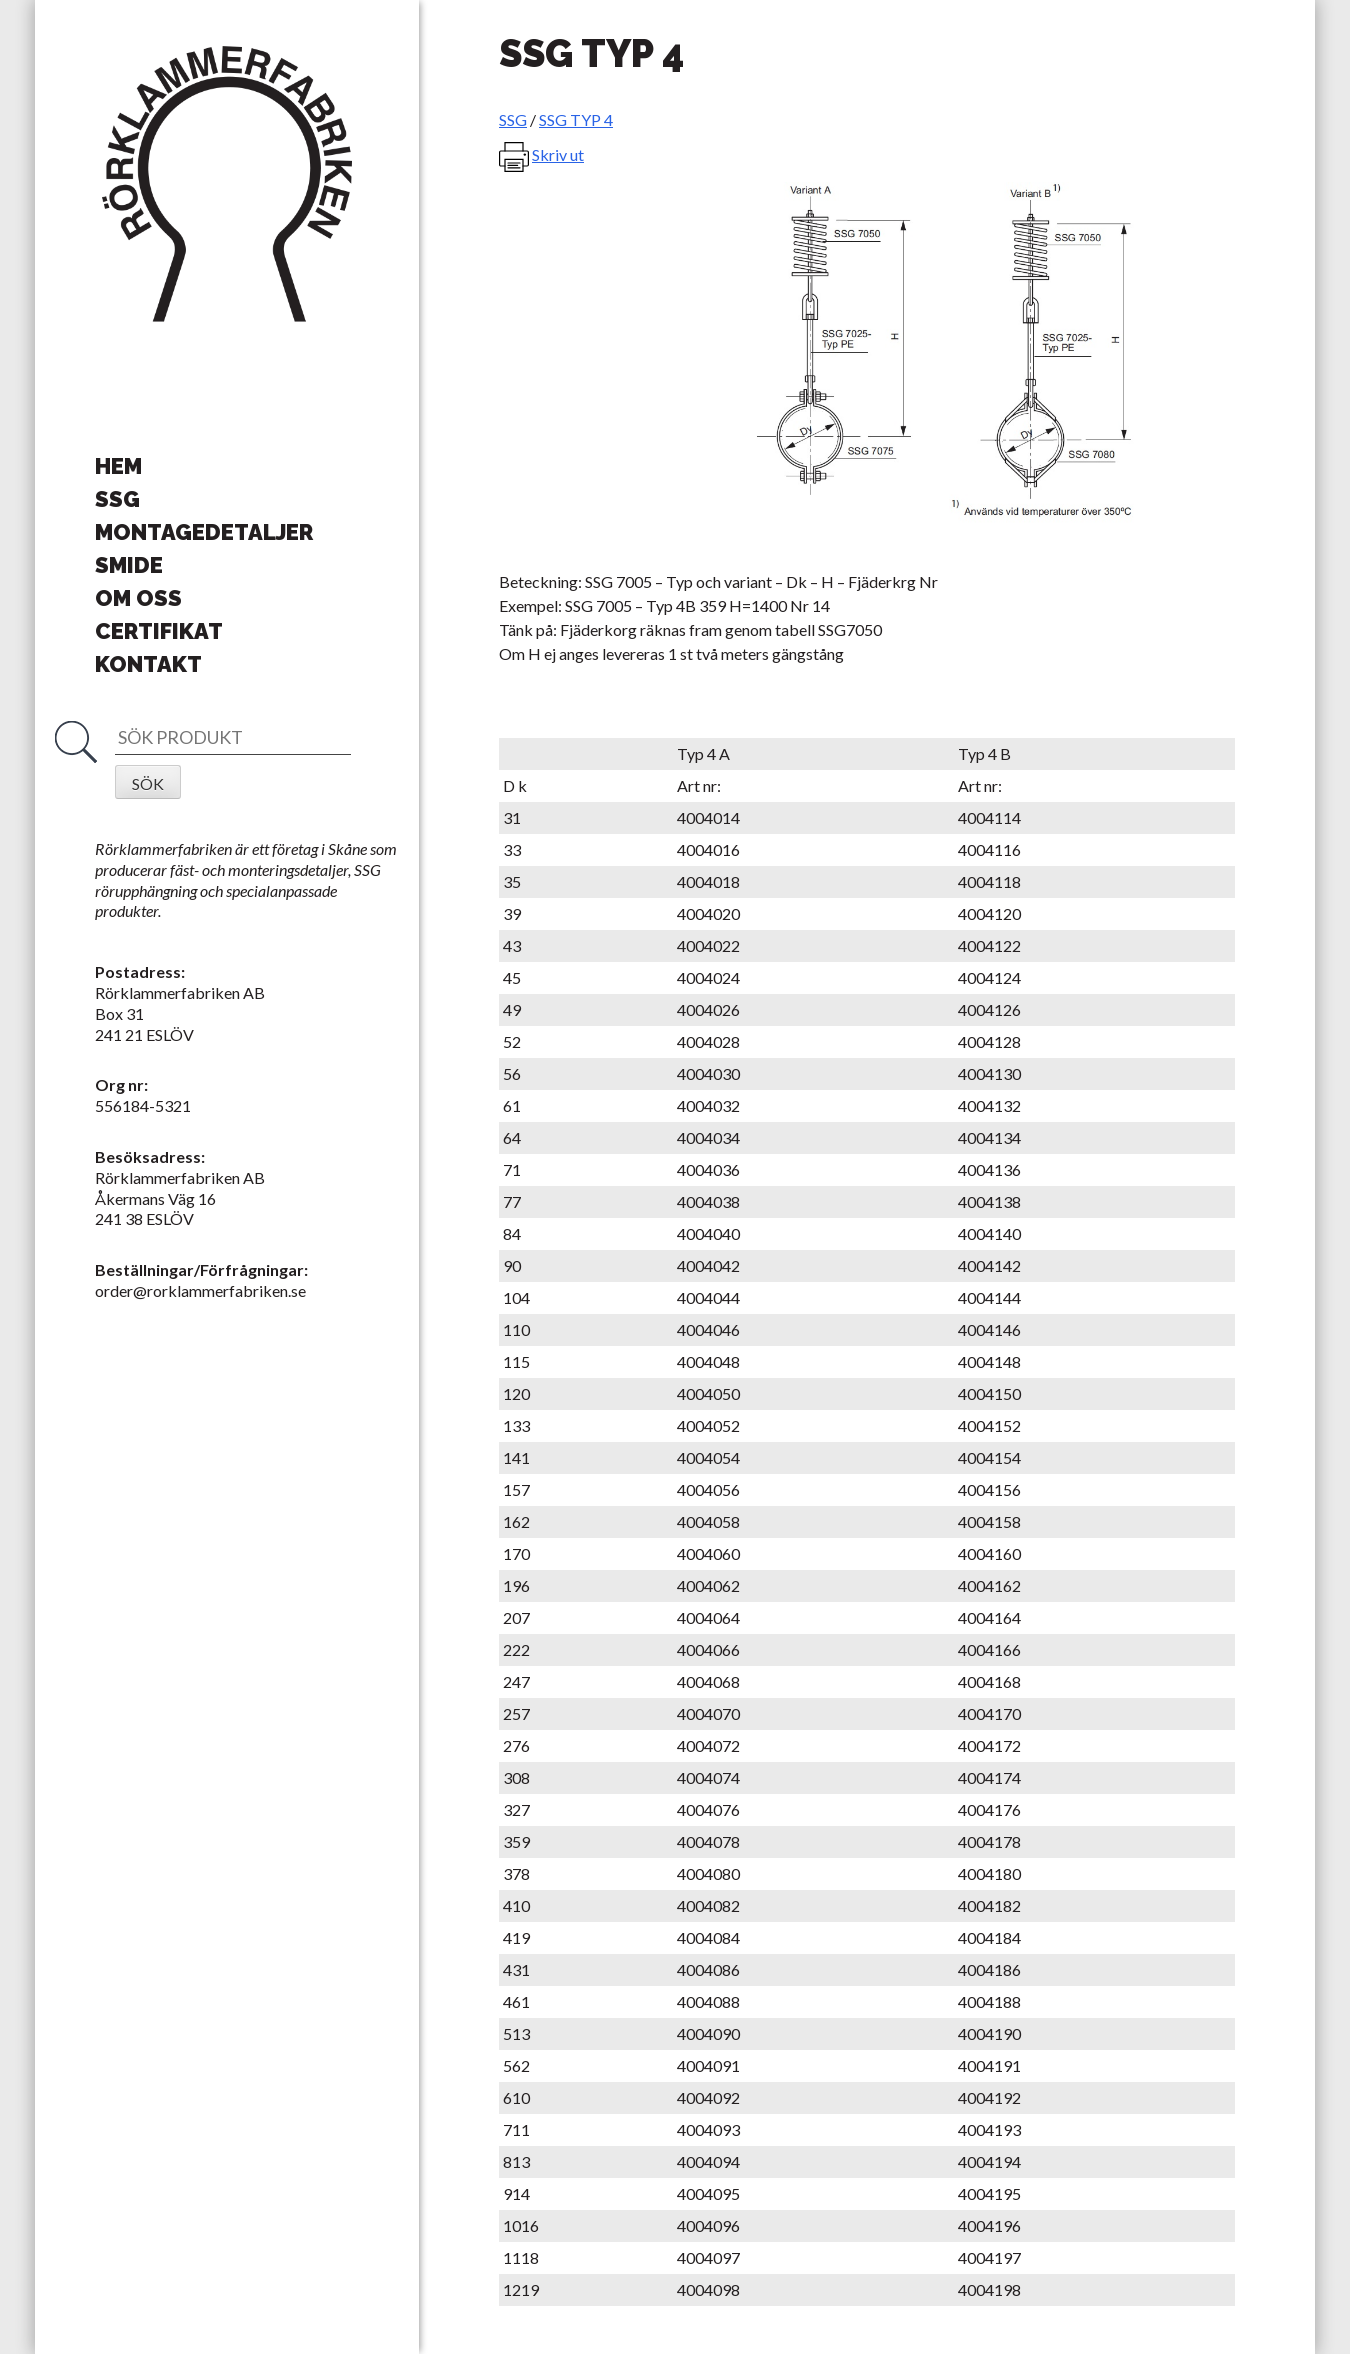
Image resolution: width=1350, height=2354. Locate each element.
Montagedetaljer (204, 532)
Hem (118, 466)
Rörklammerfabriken (227, 185)
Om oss (138, 598)
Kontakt (148, 664)
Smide (129, 565)
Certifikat (159, 631)
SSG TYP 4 (576, 119)
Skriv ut (558, 154)
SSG (117, 499)
